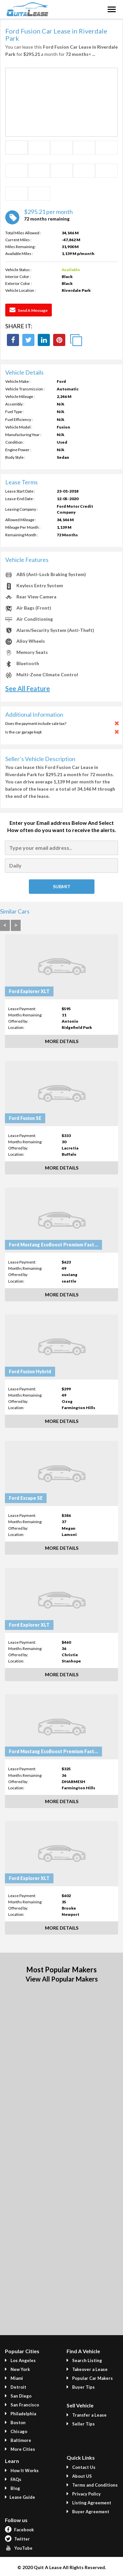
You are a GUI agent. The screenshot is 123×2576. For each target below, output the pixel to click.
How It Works (22, 2470)
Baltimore (18, 2440)
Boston (15, 2422)
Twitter (17, 2538)
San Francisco (22, 2404)
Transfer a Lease (87, 2415)
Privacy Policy (84, 2493)
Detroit (15, 2387)
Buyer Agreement (88, 2511)
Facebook (19, 2529)
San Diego (18, 2396)
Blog (12, 2488)
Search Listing (84, 2360)
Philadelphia (20, 2413)
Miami (14, 2378)
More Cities (20, 2449)
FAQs (13, 2479)
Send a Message (29, 310)
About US (79, 2476)
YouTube (18, 2548)
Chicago (16, 2431)
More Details (61, 1041)
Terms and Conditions (92, 2485)
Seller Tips (81, 2423)
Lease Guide (20, 2497)
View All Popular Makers (62, 1979)
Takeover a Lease (87, 2369)
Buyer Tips (81, 2387)
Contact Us (81, 2467)
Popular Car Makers (90, 2378)
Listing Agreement (89, 2502)
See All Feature (27, 688)
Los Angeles (20, 2360)
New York (17, 2369)
